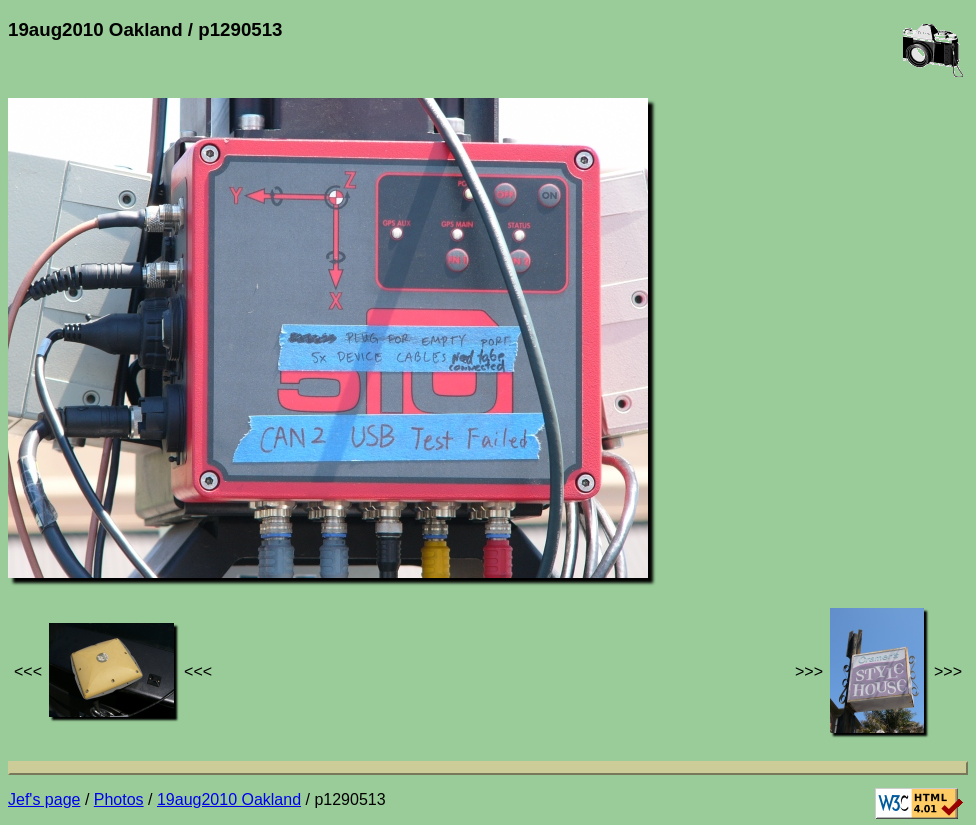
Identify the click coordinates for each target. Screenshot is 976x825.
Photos (119, 799)
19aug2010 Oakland (229, 799)
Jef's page (44, 799)
